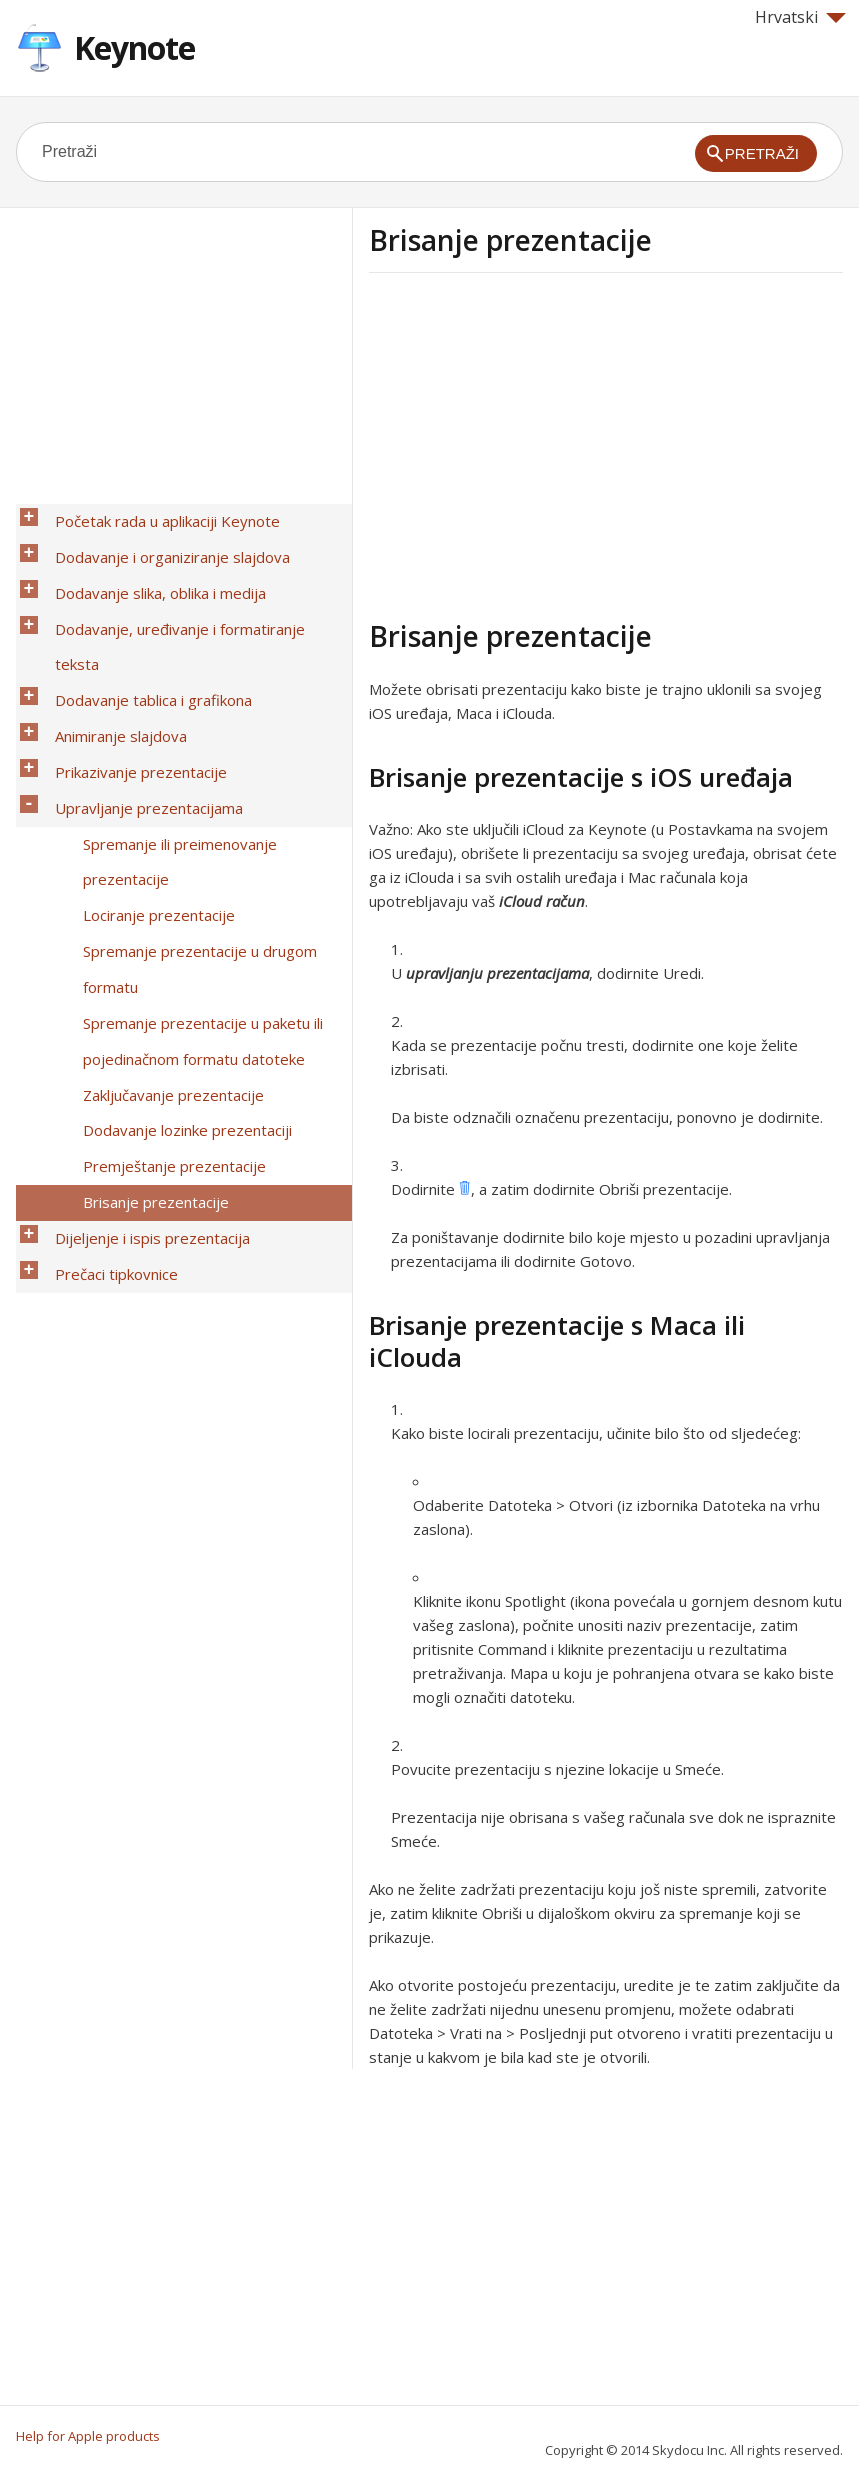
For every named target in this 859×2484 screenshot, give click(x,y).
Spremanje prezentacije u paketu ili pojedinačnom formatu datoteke (192, 868)
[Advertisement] (537, 443)
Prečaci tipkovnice (105, 1037)
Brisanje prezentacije (145, 985)
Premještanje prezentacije (163, 959)
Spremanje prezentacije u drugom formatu (189, 816)
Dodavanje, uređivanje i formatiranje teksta (193, 595)
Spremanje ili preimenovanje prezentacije (169, 738)
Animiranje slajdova (110, 647)
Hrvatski (800, 17)
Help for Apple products (88, 2436)
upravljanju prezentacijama (497, 973)
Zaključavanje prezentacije (162, 907)
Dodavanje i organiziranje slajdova (161, 543)
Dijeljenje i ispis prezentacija (141, 1011)
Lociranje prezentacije (148, 777)
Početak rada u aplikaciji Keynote (156, 517)
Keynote (134, 47)
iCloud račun (542, 901)
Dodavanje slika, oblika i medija (149, 569)
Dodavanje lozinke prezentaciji (176, 933)
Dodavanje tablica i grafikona (142, 621)
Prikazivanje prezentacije (130, 673)
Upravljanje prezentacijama (138, 699)
